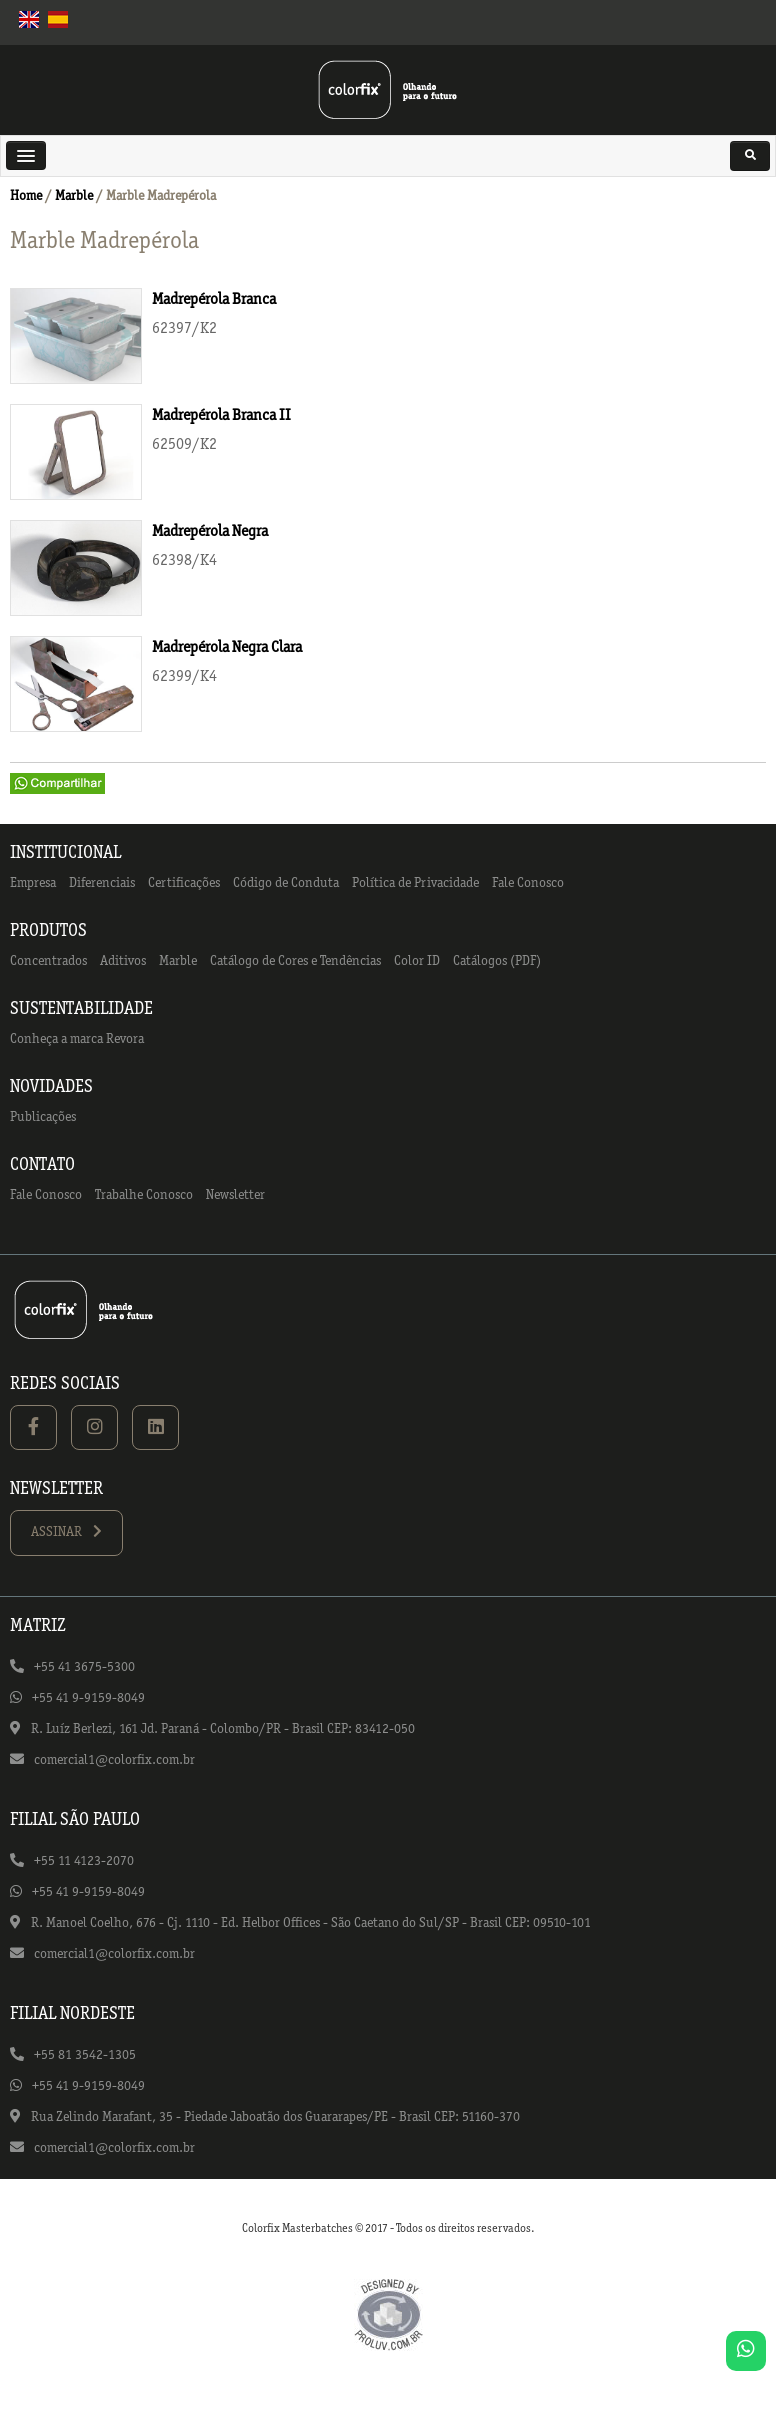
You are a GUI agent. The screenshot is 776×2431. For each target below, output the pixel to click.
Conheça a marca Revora (77, 1039)
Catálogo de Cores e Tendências (295, 961)
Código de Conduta (286, 883)
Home (26, 196)
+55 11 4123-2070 (84, 1861)
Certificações (184, 883)
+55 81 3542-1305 (85, 2055)
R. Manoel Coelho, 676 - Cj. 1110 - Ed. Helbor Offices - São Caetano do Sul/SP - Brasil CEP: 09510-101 (311, 1923)
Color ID (417, 961)
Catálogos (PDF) (497, 961)
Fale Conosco (528, 883)
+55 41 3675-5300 (84, 1667)
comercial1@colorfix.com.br (114, 1760)
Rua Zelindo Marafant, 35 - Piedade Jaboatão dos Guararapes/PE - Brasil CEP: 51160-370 (275, 2117)
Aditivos (123, 961)
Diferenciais (102, 883)
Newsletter (235, 1195)
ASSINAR (66, 1531)
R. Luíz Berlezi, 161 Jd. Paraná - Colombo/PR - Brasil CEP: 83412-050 (223, 1729)
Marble (74, 196)
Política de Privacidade (415, 883)
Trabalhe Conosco (144, 1195)
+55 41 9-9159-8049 (88, 1698)
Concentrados (48, 961)
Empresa (33, 883)
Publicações (43, 1117)
